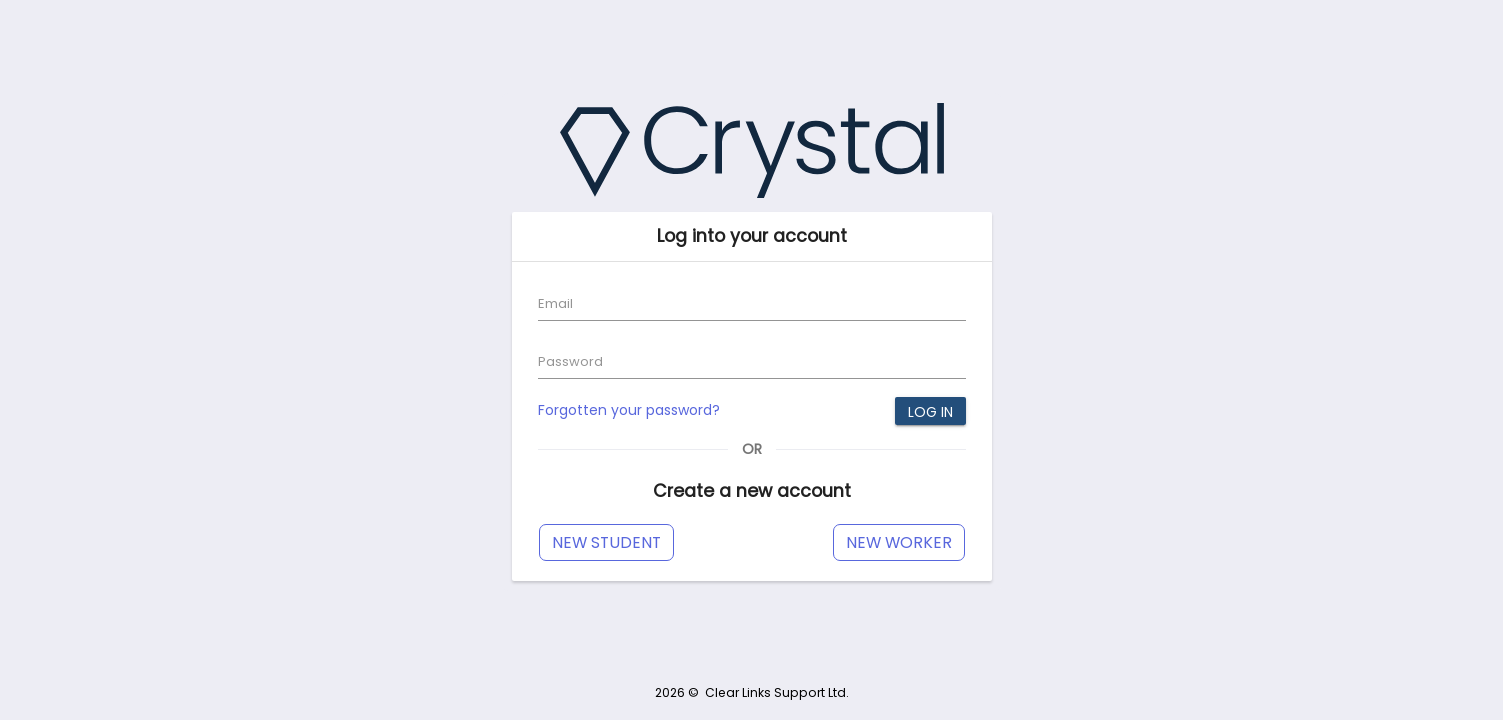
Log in (930, 412)
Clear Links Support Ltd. (777, 692)
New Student (606, 542)
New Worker (899, 542)
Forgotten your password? (629, 410)
